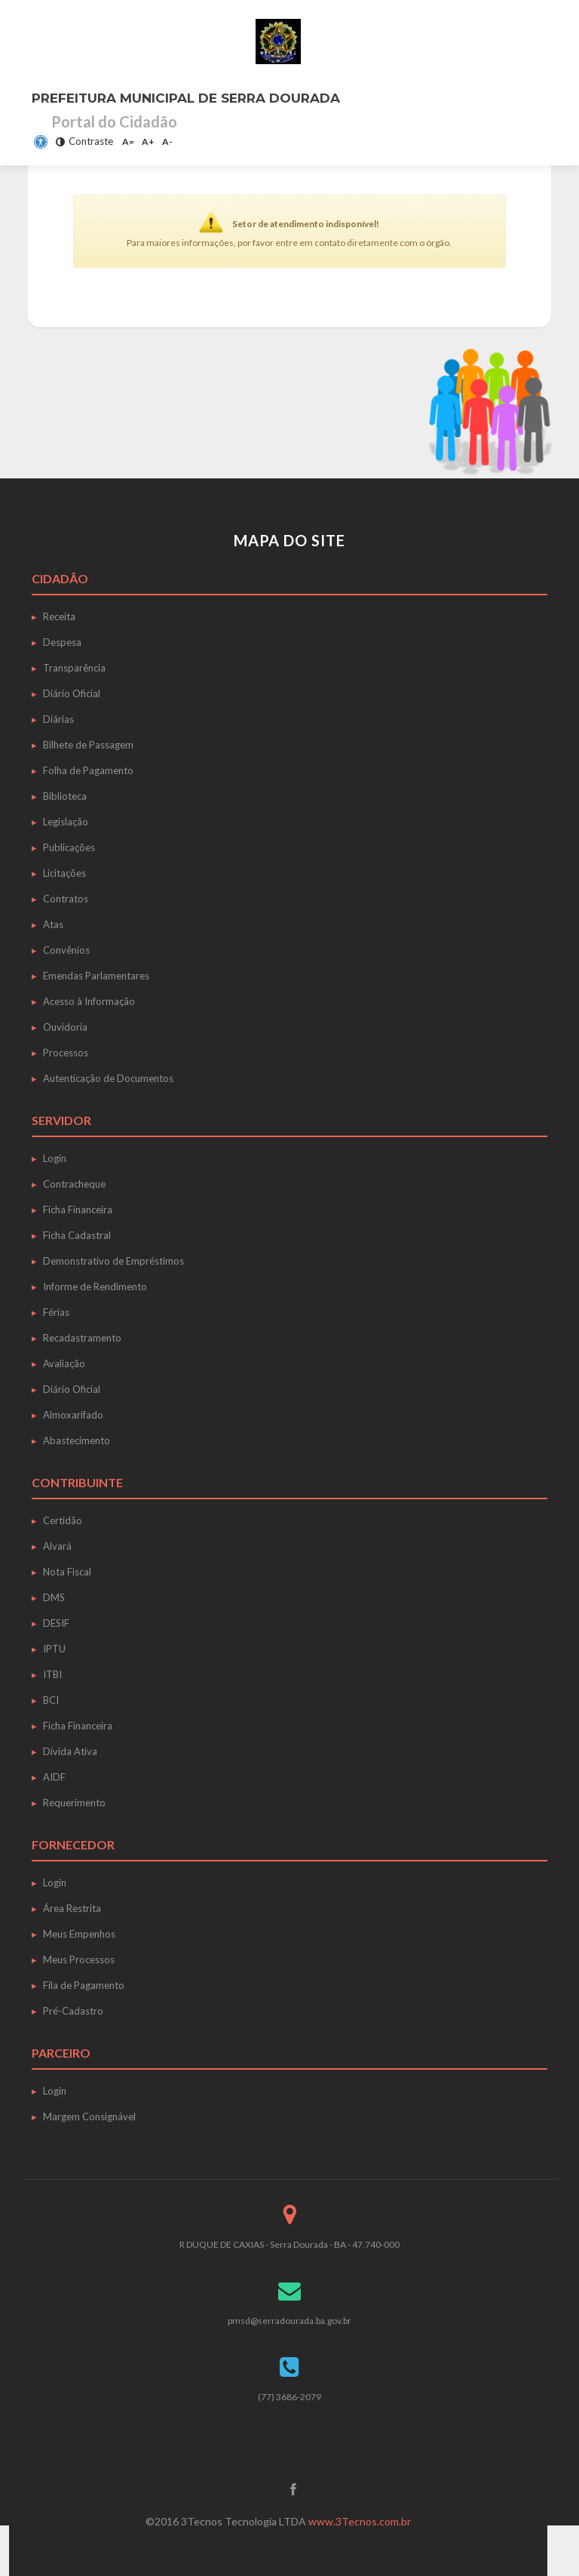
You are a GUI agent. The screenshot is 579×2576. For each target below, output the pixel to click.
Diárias (58, 719)
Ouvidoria (65, 1027)
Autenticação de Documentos (108, 1078)
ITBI (52, 1674)
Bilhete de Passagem (88, 745)
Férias (56, 1312)
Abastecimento (76, 1440)
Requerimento (74, 1803)
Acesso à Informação (89, 1001)
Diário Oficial (71, 693)
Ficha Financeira (77, 1209)
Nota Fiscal (67, 1572)
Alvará (57, 1546)
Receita (59, 616)
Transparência (74, 668)
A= (128, 141)
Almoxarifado (73, 1415)
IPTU (54, 1649)
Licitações (64, 873)
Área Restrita (72, 1908)
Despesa (62, 642)
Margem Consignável (89, 2116)
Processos (65, 1053)
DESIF (56, 1623)
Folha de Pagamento (88, 770)
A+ (148, 141)
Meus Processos (79, 1960)
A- (167, 141)
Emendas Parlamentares (96, 976)
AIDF (54, 1777)
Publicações (69, 847)
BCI (51, 1700)
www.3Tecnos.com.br (359, 2521)
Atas (53, 924)
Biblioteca (65, 796)
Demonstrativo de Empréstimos (113, 1261)
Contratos (65, 899)
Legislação (65, 822)
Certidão (62, 1520)
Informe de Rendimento (95, 1286)
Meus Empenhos (79, 1934)
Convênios (66, 950)
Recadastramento (82, 1338)
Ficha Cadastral (77, 1235)
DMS (54, 1597)
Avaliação (64, 1363)
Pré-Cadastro (73, 2011)
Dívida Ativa (70, 1751)
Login (54, 1158)
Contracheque (74, 1184)
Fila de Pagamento (83, 1985)
